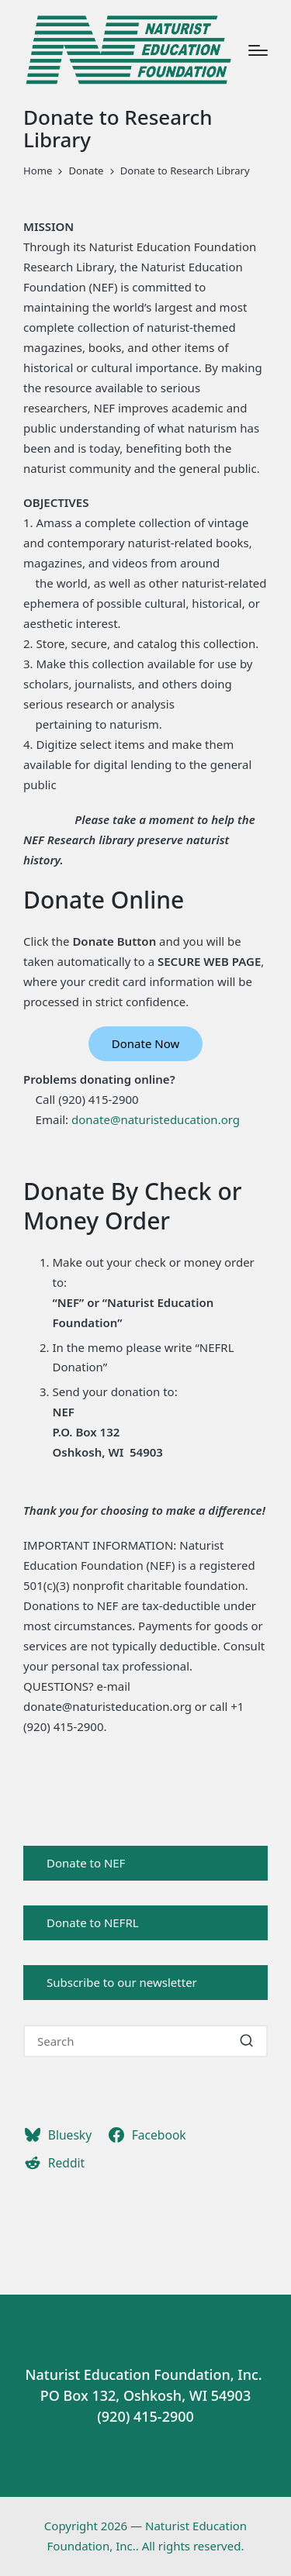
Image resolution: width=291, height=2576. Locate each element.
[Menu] (258, 50)
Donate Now (145, 1043)
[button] (246, 2041)
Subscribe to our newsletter (122, 1982)
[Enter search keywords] (145, 2041)
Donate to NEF (86, 1863)
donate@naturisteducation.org (155, 1119)
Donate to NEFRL (93, 1922)
